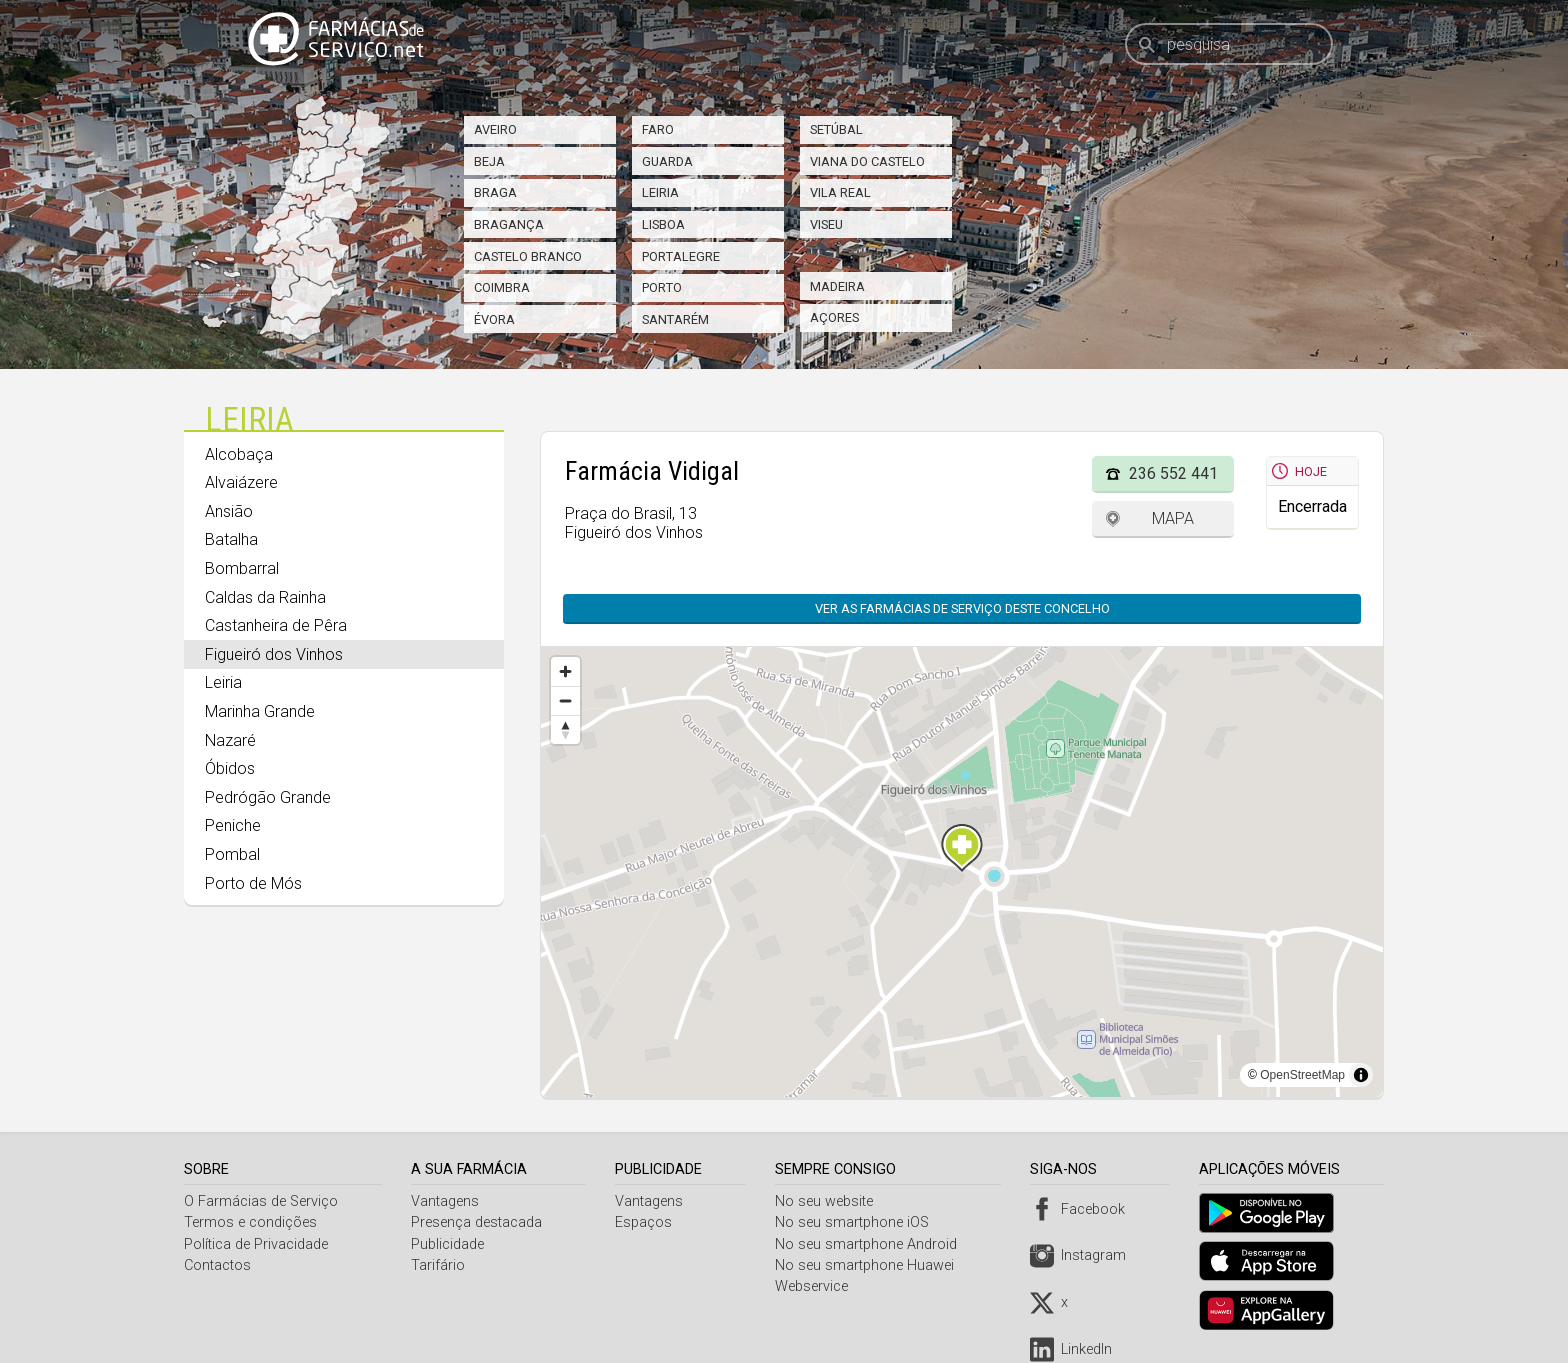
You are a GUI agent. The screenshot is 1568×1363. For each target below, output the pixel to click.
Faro (658, 129)
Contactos (217, 1265)
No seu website (829, 1201)
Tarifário (440, 1265)
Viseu (826, 224)
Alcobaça (239, 454)
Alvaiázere (241, 482)
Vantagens (447, 1201)
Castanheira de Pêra (276, 625)
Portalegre (681, 256)
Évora (494, 319)
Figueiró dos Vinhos (274, 654)
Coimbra (502, 287)
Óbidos (230, 768)
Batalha (231, 539)
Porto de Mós (253, 883)
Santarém (675, 319)
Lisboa (663, 224)
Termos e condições (250, 1222)
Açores (834, 317)
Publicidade (449, 1244)
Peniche (233, 825)
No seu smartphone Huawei (869, 1265)
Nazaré (230, 740)
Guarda (667, 161)
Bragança (509, 224)
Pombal (232, 854)
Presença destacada (478, 1222)
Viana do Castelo (867, 161)
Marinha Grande (260, 711)
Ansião (229, 511)
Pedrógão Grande (268, 797)
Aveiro (495, 129)
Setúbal (836, 129)
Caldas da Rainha (265, 597)
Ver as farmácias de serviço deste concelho (962, 608)
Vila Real (840, 192)
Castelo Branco (528, 256)
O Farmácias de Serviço (261, 1201)
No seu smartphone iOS (857, 1222)
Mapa (1173, 518)
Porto (662, 287)
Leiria (660, 192)
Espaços (646, 1222)
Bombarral (242, 568)
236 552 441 (1173, 473)
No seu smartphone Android (871, 1244)
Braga (495, 192)
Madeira (837, 286)
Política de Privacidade (256, 1244)
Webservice (816, 1286)
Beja (489, 161)
